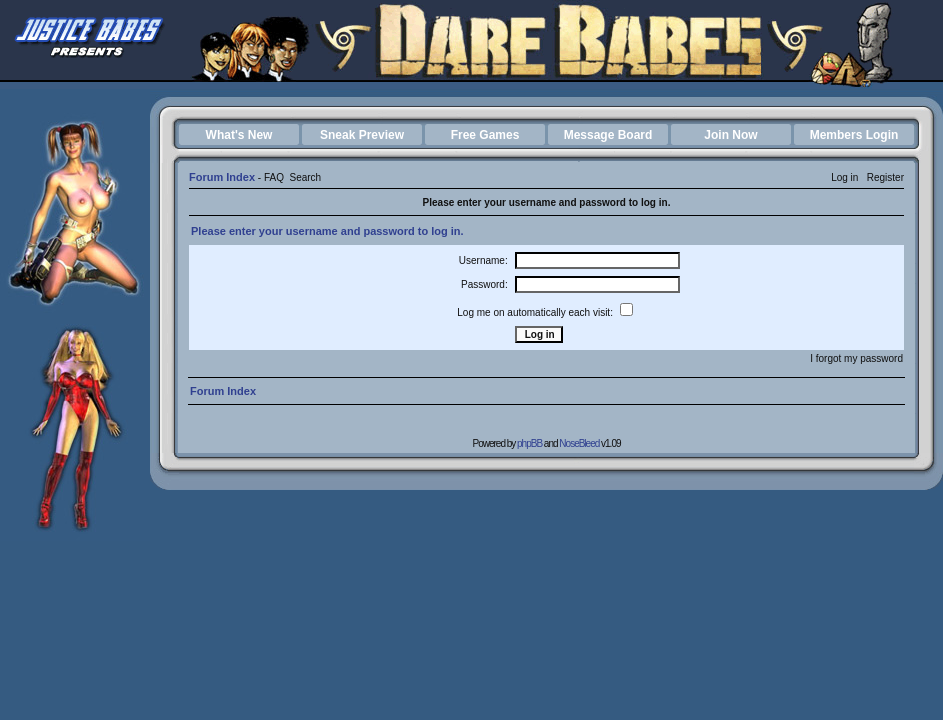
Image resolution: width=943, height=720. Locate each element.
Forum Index (222, 177)
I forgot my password (856, 358)
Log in (844, 177)
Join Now (730, 135)
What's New (239, 135)
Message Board (608, 135)
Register (885, 177)
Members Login (854, 135)
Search (305, 177)
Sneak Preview (362, 135)
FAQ (274, 177)
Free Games (485, 135)
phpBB (529, 443)
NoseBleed (579, 443)
